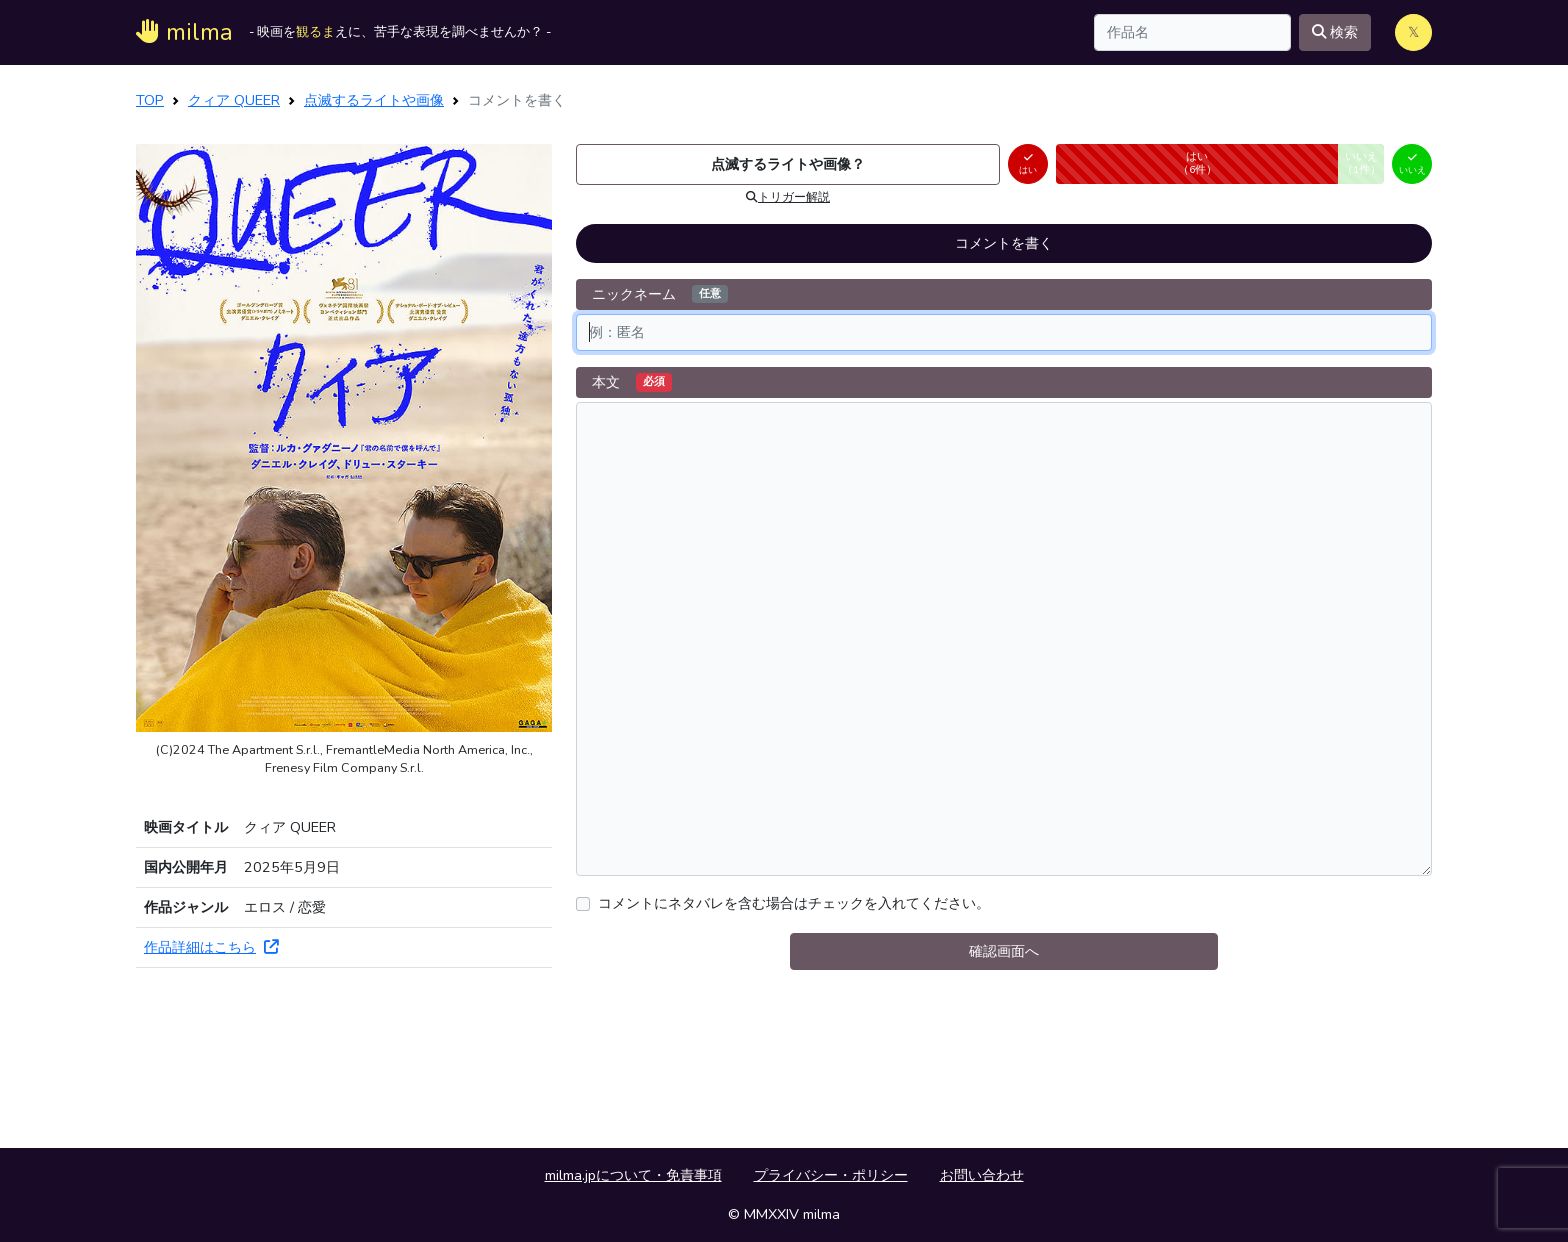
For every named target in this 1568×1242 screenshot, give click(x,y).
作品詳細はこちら (211, 947)
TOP (150, 100)
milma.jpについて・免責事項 (633, 1175)
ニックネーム (660, 294)
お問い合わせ (982, 1175)
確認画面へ (1004, 951)
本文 (632, 382)
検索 (1335, 32)
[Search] (1192, 32)
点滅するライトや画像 (374, 100)
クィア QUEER (234, 100)
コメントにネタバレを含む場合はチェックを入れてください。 (794, 903)
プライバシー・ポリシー (831, 1175)
